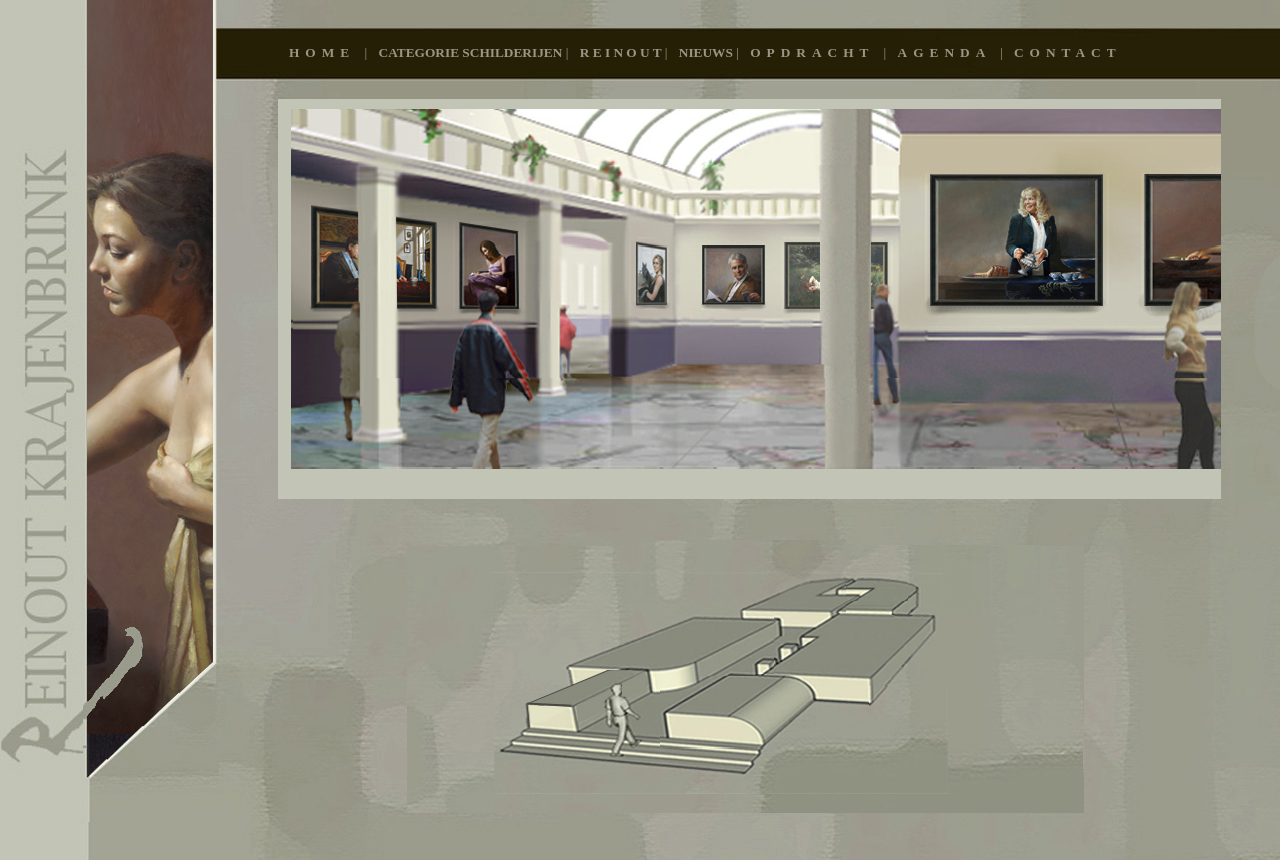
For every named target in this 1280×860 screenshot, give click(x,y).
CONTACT (1068, 52)
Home (327, 52)
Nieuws (707, 52)
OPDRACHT (816, 52)
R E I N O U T (622, 52)
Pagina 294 (749, 299)
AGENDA (949, 52)
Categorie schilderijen (472, 52)
